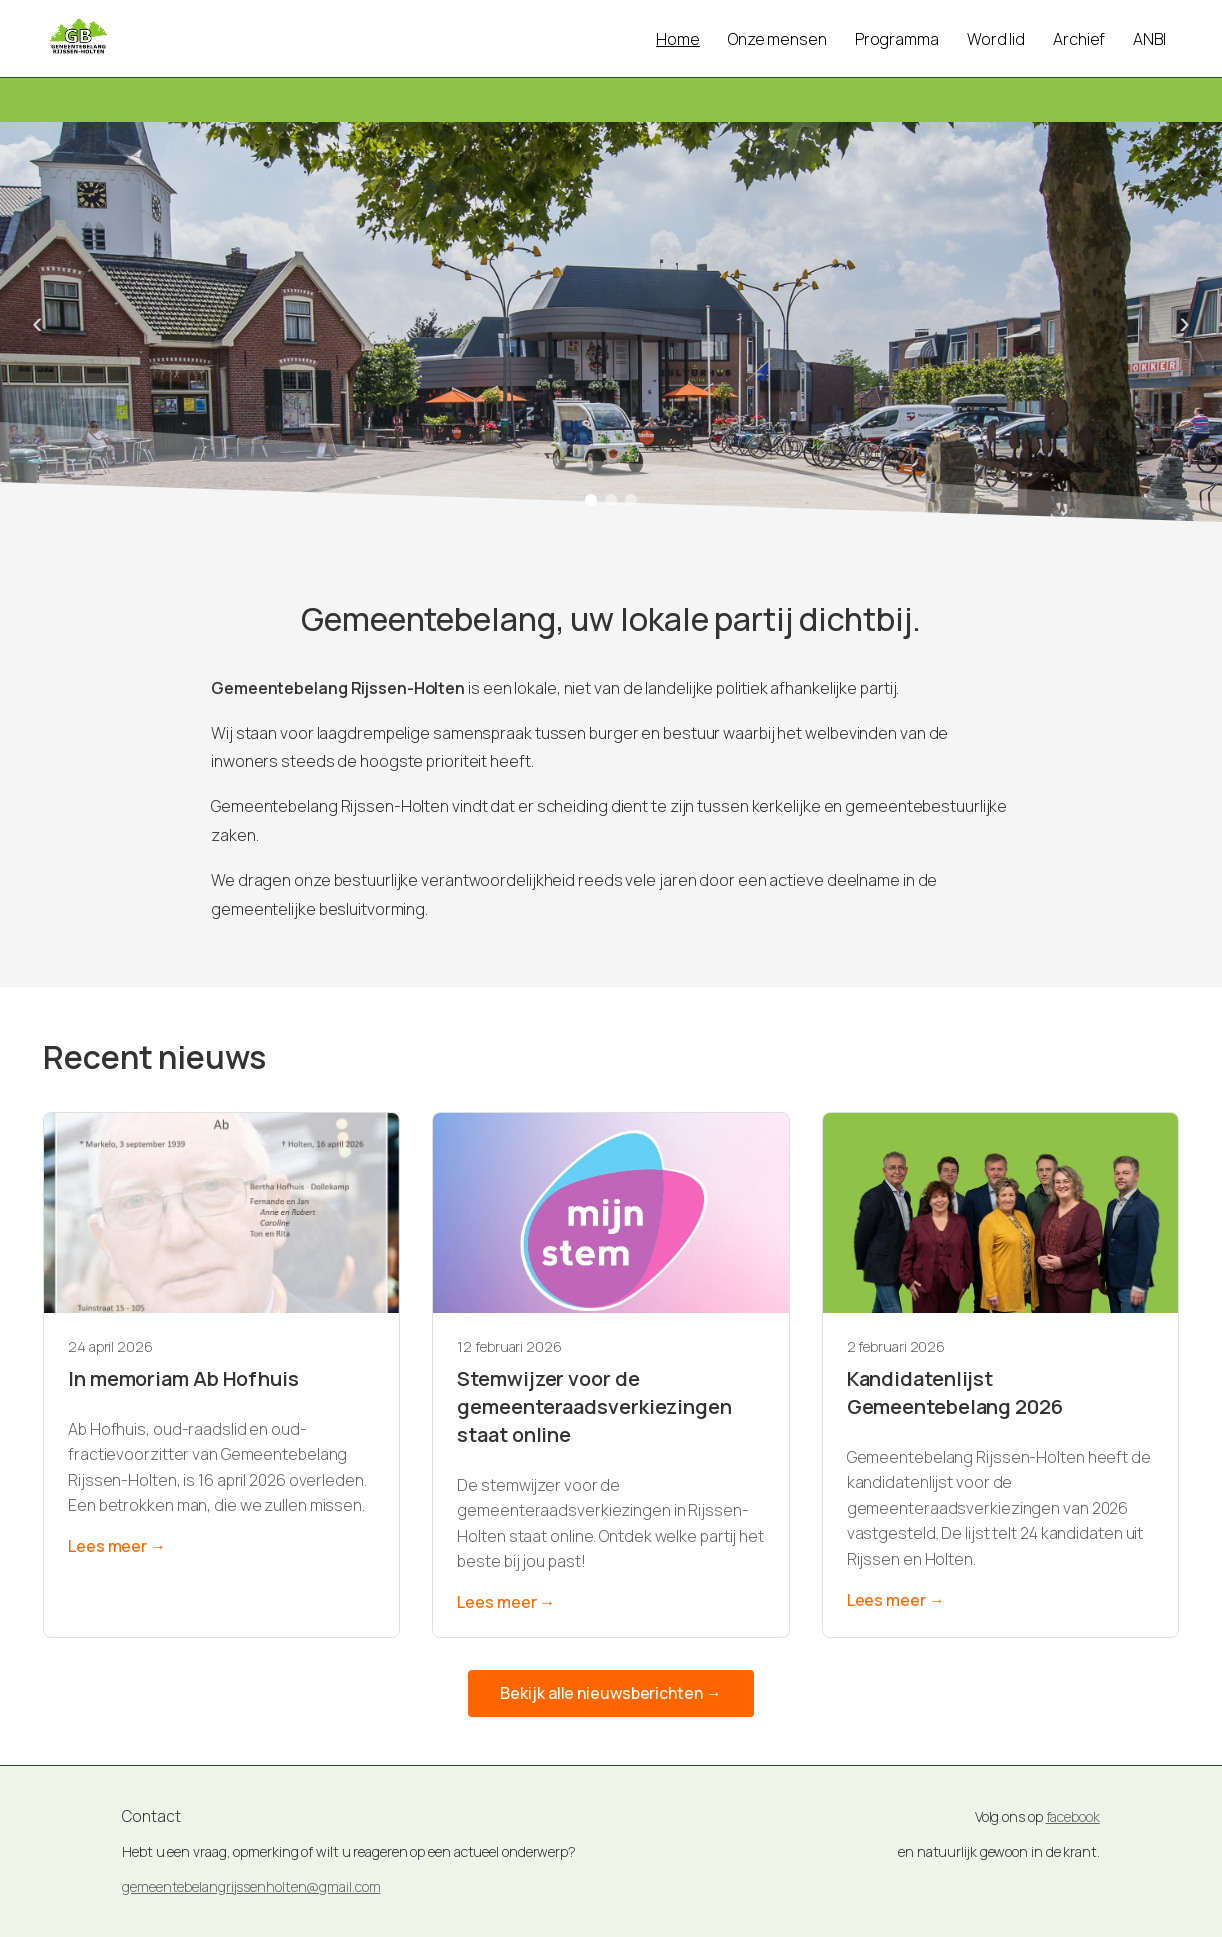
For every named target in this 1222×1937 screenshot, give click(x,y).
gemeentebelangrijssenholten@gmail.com (251, 1886)
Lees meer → (117, 1546)
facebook (1073, 1816)
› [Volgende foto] (1184, 322)
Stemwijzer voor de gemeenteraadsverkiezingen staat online (594, 1406)
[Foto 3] (631, 500)
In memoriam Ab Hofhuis (183, 1378)
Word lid (996, 39)
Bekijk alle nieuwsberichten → (610, 1693)
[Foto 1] (591, 500)
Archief (1079, 39)
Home (678, 39)
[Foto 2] (611, 500)
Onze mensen (777, 39)
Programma (897, 39)
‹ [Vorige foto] (37, 322)
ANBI (1149, 39)
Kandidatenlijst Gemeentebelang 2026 (955, 1392)
